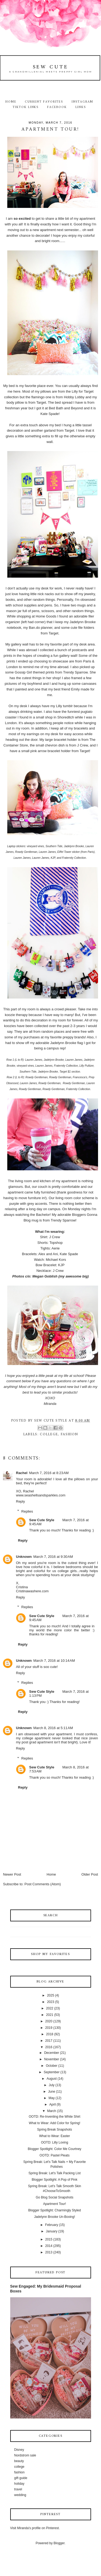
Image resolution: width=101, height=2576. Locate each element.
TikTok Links (26, 107)
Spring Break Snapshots (54, 2129)
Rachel (21, 1473)
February (51, 2225)
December (51, 2053)
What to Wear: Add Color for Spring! (54, 2123)
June (51, 2091)
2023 (50, 2002)
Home (10, 101)
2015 (49, 2239)
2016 (49, 2047)
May (51, 2098)
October (51, 2066)
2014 (49, 2246)
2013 (49, 2252)
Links (80, 107)
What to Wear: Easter (54, 2136)
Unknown (24, 1557)
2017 (49, 2041)
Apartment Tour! (54, 2204)
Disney (19, 2450)
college (49, 1434)
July (51, 2085)
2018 (49, 2034)
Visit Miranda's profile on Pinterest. (35, 2528)
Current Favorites (44, 101)
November (51, 2059)
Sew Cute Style (41, 1520)
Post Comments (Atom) (43, 1884)
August (52, 2079)
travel (18, 2489)
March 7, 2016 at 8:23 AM (49, 1473)
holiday (19, 2484)
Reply (20, 1501)
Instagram (82, 101)
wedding (20, 2495)
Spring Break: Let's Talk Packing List (55, 2173)
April (52, 2104)
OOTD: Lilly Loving (54, 2142)
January (51, 2231)
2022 (49, 2008)
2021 (49, 2015)
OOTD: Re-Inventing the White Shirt (54, 2116)
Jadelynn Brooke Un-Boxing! (54, 2217)
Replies (27, 1511)
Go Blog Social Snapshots (54, 2197)
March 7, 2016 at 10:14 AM (54, 1661)
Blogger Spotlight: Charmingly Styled (54, 2210)
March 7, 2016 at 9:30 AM (53, 1557)
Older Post (89, 1874)
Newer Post (12, 1874)
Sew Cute (50, 67)
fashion (69, 1434)
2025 (50, 1995)
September (52, 2072)
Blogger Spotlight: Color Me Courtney (54, 2149)
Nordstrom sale (25, 2455)
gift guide (20, 2478)
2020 (49, 2021)
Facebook (57, 107)
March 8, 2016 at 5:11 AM (53, 1728)
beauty (19, 2461)
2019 (49, 2028)
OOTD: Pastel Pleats (54, 2155)
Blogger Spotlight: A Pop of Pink (54, 2179)
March (51, 2111)
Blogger (59, 2543)
